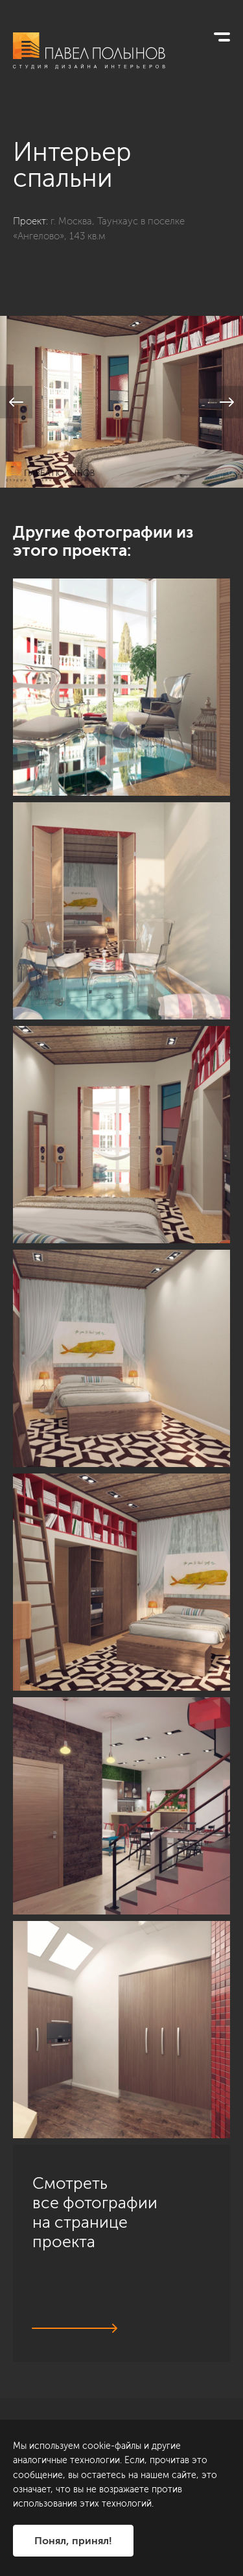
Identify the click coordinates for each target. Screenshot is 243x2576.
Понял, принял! (73, 2540)
